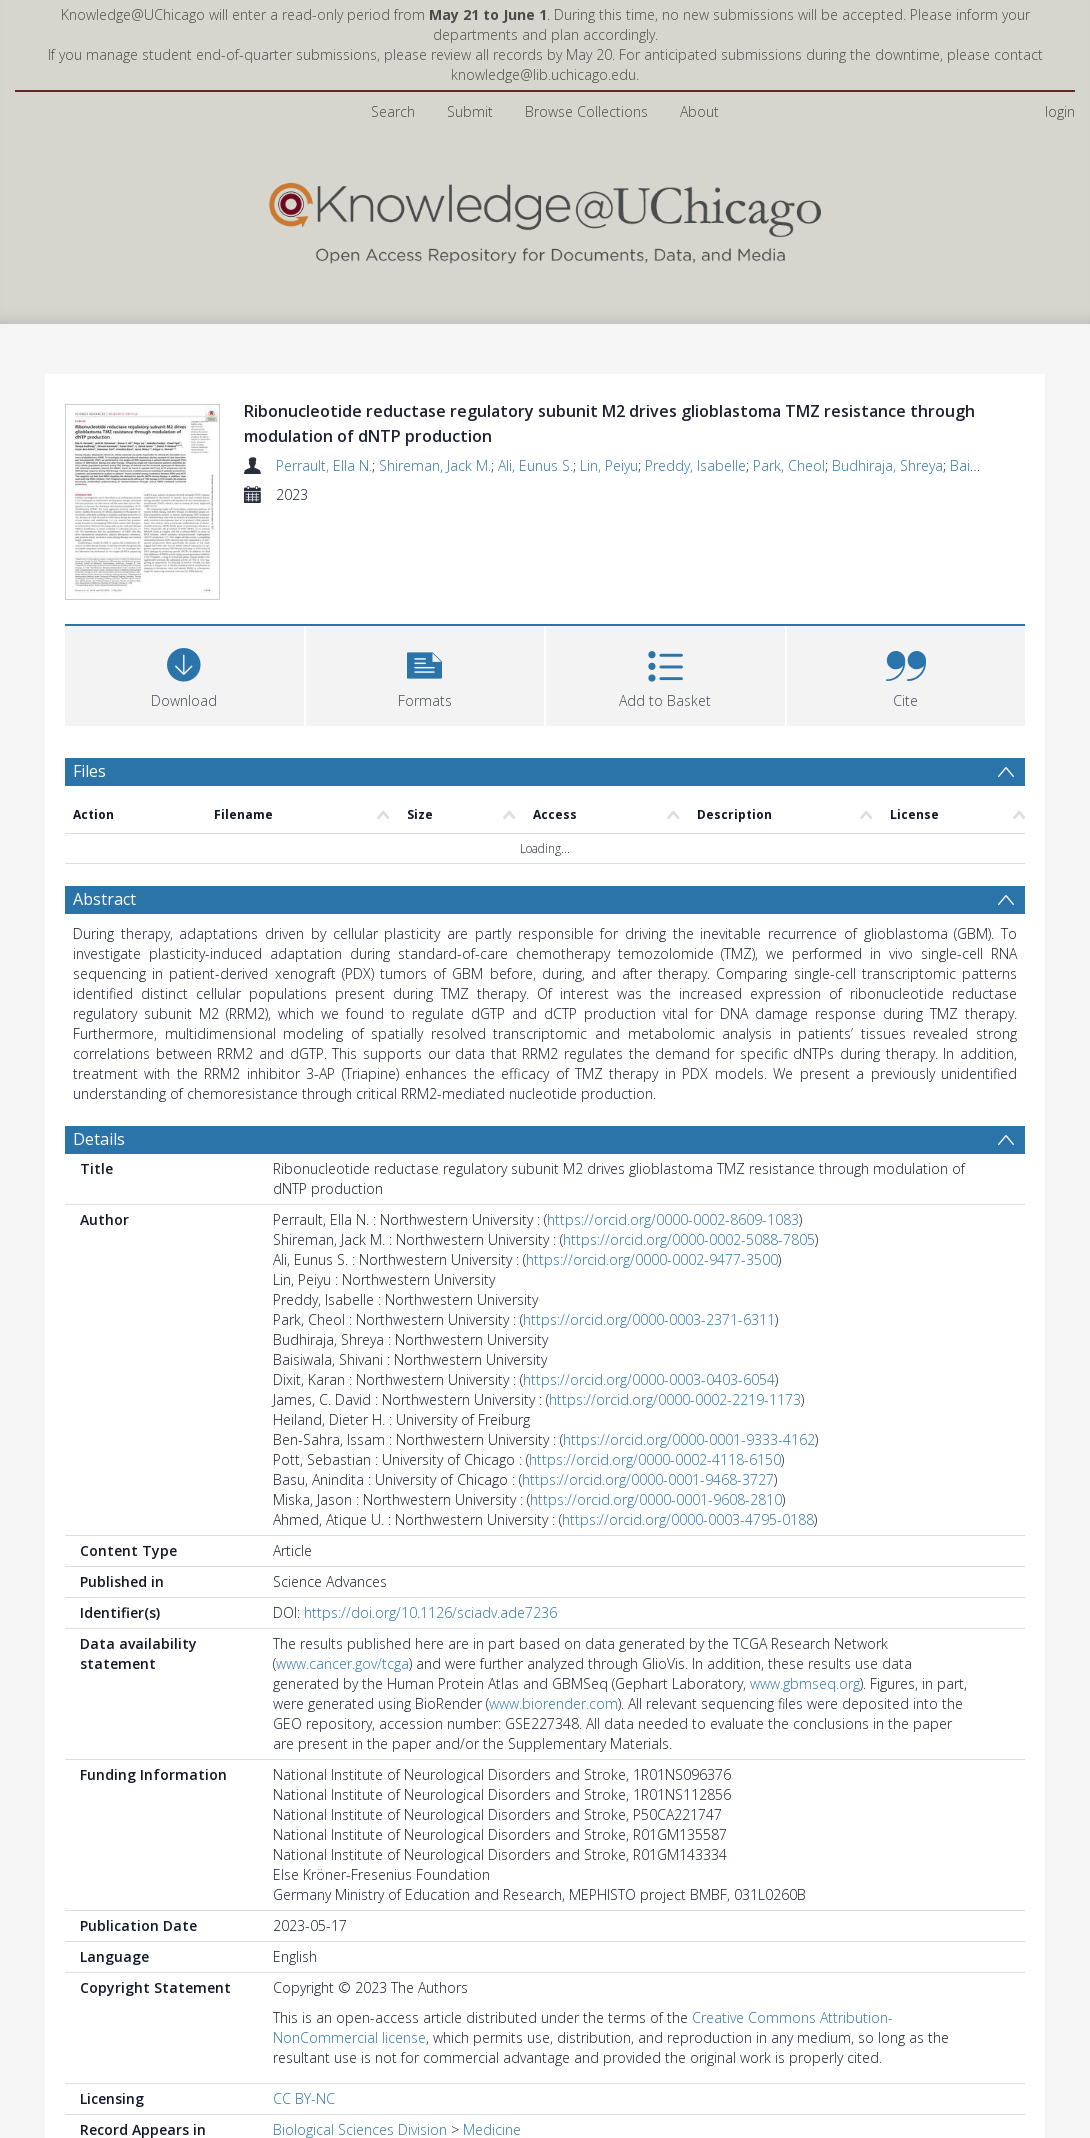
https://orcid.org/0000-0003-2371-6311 (649, 1319)
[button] (425, 673)
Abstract (104, 899)
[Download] (184, 673)
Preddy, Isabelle (695, 465)
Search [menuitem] (393, 111)
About (699, 111)
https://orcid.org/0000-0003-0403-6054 (649, 1379)
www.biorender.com (553, 1703)
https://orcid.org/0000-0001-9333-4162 (689, 1439)
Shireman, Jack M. (435, 465)
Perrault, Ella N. (324, 465)
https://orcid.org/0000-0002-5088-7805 (689, 1239)
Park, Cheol (789, 465)
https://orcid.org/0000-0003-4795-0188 (688, 1519)
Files (89, 771)
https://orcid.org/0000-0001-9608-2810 (656, 1499)
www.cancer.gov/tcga (342, 1663)
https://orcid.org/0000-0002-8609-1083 (673, 1219)
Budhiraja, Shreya (887, 465)
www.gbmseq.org (805, 1683)
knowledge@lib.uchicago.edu (543, 74)
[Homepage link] (545, 218)
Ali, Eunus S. (535, 465)
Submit (470, 111)
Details (99, 1139)
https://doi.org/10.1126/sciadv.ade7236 (430, 1612)
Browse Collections (586, 111)
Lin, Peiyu (609, 465)
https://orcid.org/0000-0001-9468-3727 (648, 1479)
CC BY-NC (304, 2098)
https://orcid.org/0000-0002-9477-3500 (652, 1259)
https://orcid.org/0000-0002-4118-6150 (655, 1459)
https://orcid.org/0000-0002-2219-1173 (675, 1399)
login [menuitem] (1060, 111)
